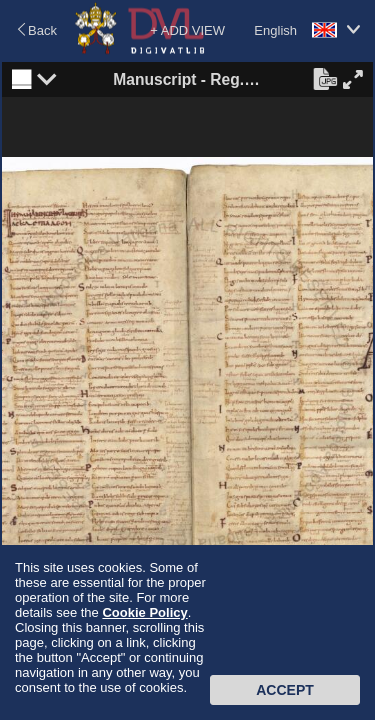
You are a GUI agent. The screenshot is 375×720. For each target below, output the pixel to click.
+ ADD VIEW (187, 30)
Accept (285, 690)
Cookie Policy (144, 612)
